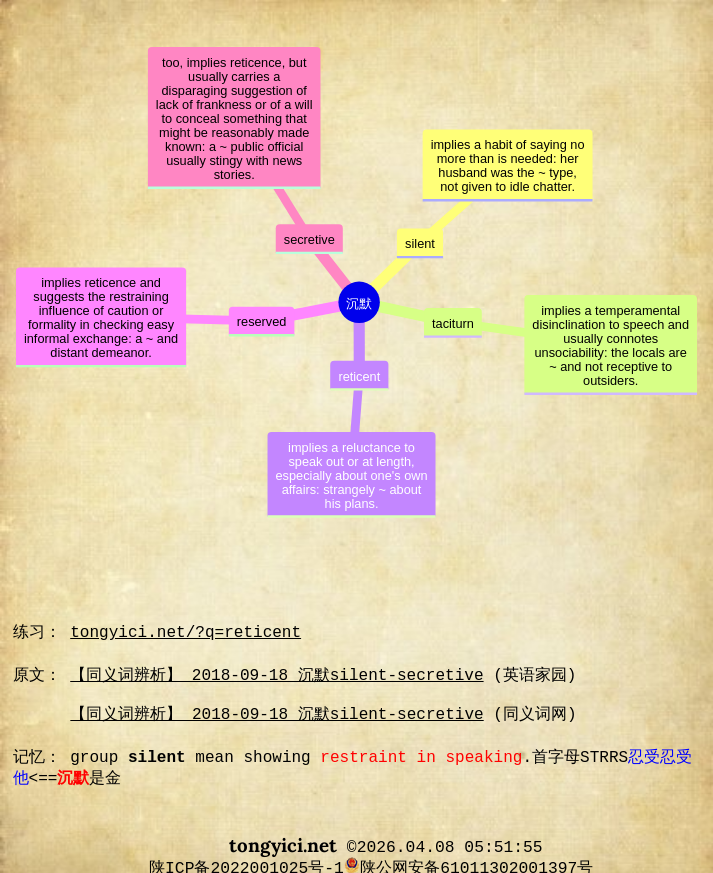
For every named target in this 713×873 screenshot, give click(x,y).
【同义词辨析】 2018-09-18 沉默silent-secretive (276, 676)
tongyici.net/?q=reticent (185, 633)
